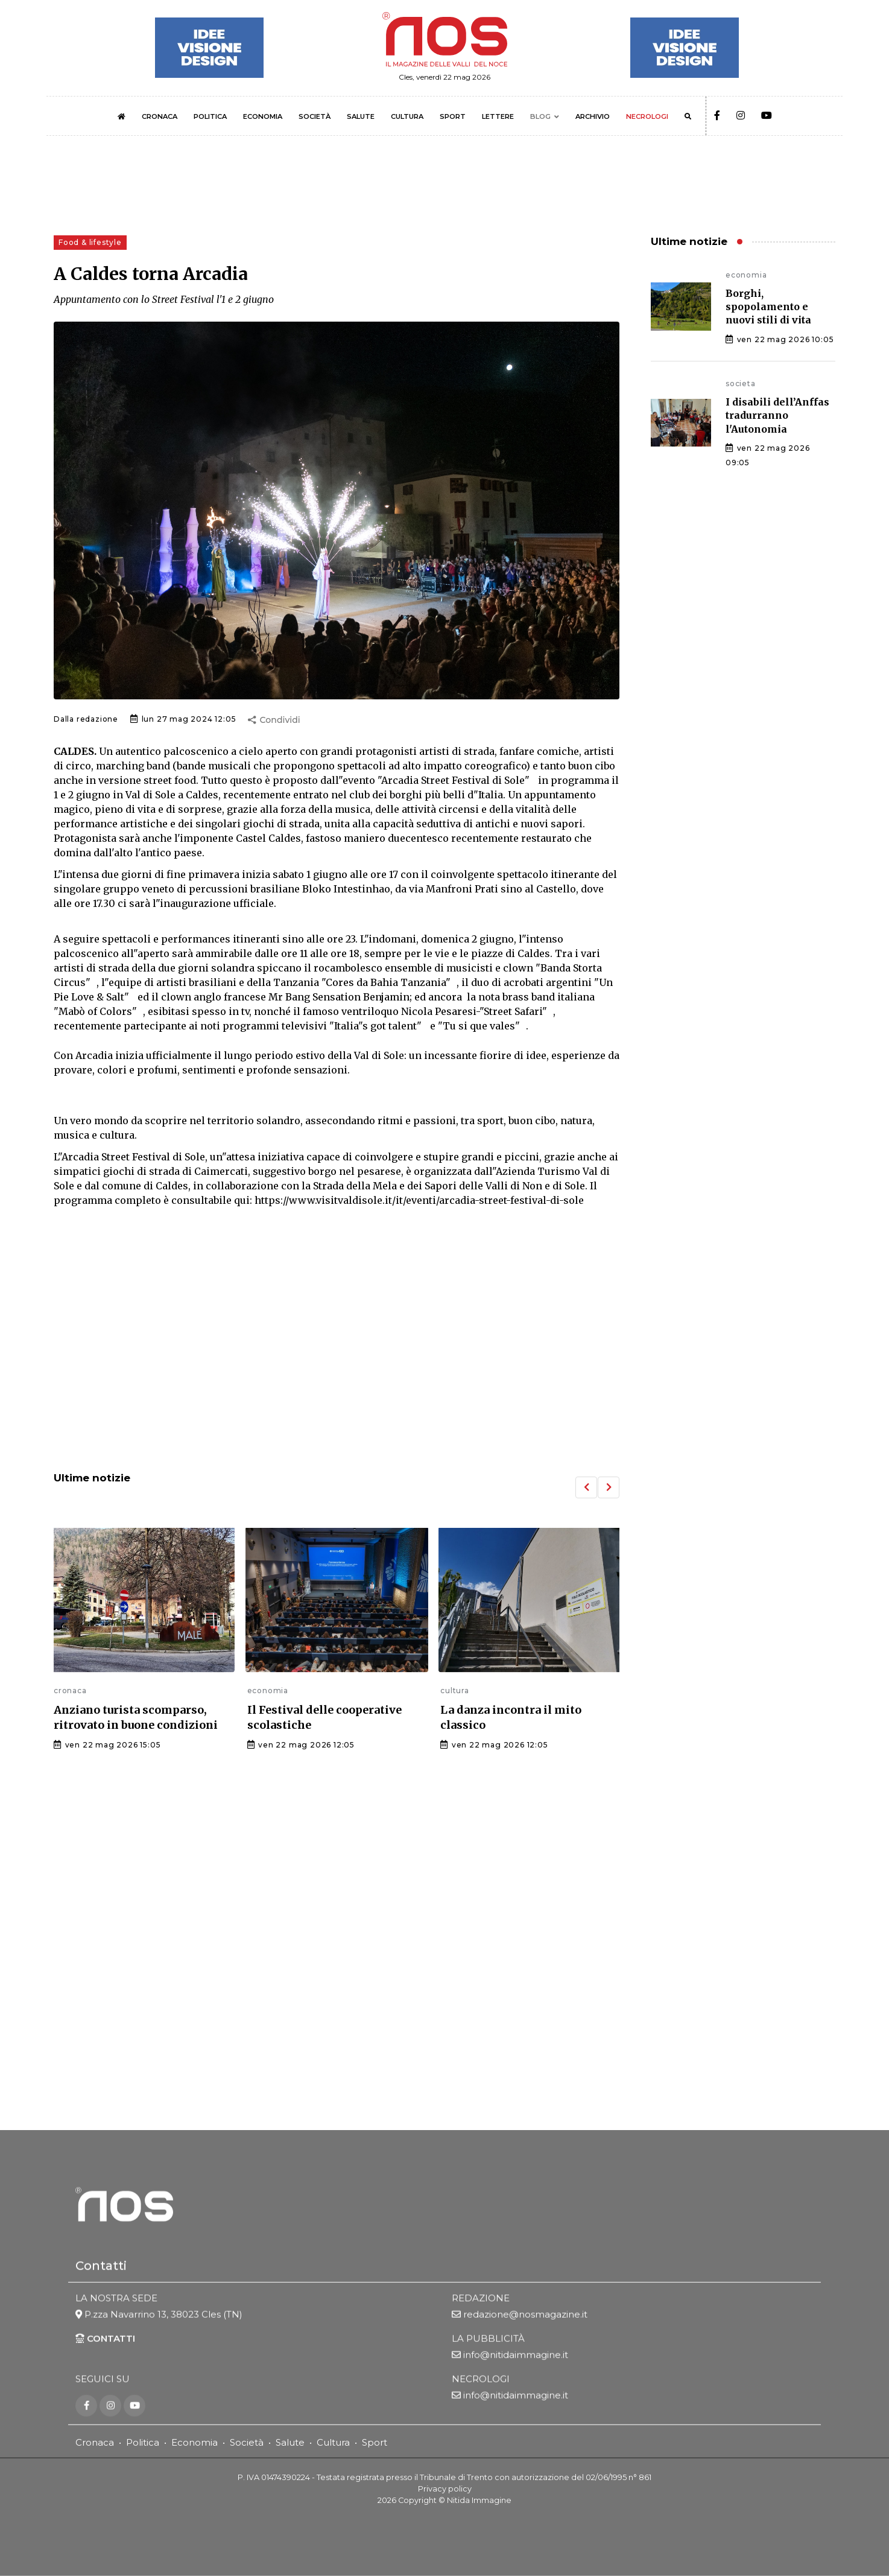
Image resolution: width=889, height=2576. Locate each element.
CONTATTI (105, 2338)
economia (267, 1690)
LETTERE (498, 116)
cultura (454, 1690)
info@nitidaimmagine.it (515, 2355)
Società (247, 2441)
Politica (142, 2441)
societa (741, 383)
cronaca (70, 1690)
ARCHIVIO (592, 116)
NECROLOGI (647, 116)
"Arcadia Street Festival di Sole (451, 780)
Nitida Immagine (479, 2500)
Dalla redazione (86, 719)
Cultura (333, 2441)
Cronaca (94, 2441)
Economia (194, 2441)
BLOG (540, 116)
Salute (290, 2441)
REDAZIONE (481, 2298)
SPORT (453, 116)
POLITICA (210, 116)
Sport (374, 2441)
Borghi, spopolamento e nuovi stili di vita (768, 306)
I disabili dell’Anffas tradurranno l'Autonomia (777, 415)
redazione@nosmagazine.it (525, 2315)
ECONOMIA (262, 116)
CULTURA (407, 116)
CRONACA (159, 116)
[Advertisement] (336, 1362)
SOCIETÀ (315, 116)
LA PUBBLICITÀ (488, 2338)
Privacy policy (445, 2488)
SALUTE (361, 116)
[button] (586, 1487)
